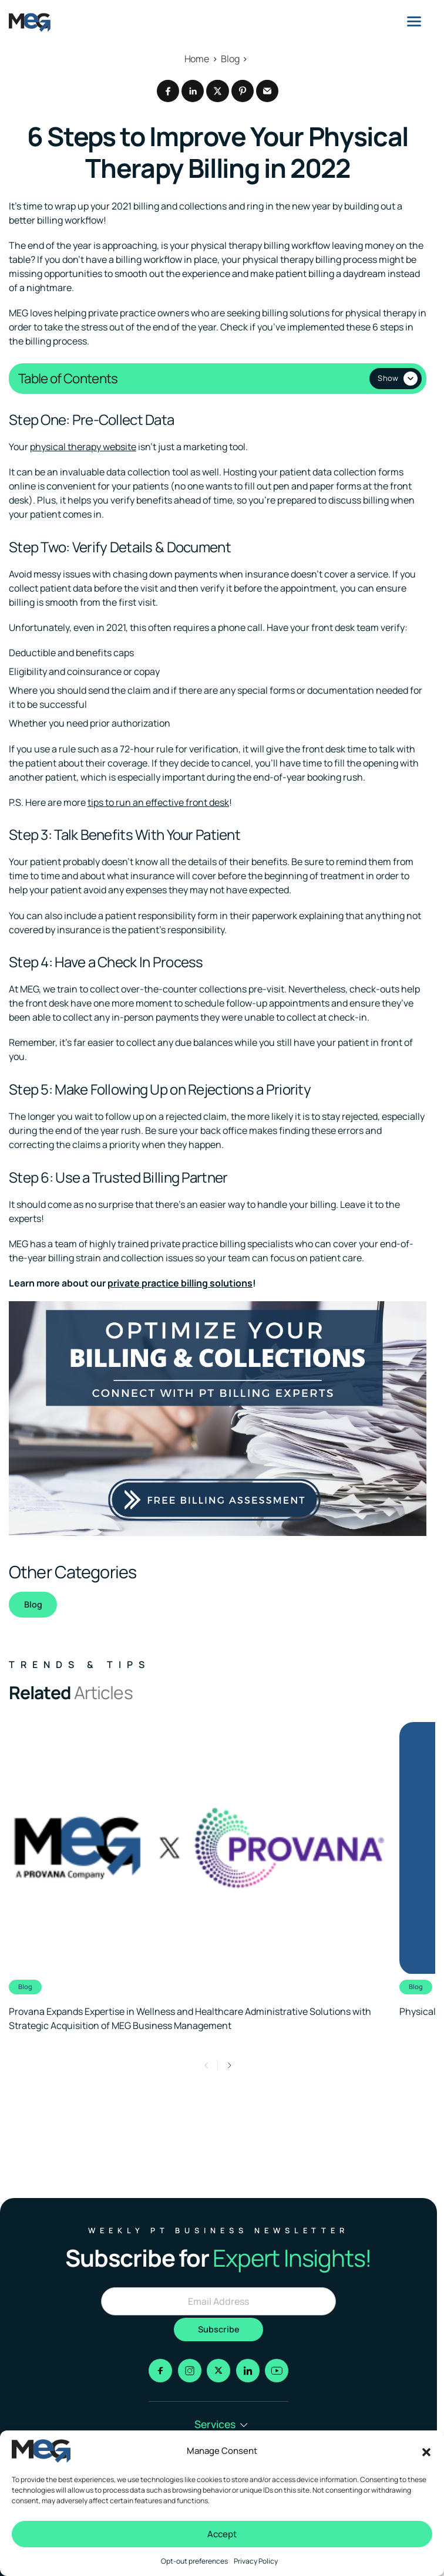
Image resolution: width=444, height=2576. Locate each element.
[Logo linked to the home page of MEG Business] (29, 22)
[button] (426, 2451)
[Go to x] (218, 2370)
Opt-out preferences (194, 2561)
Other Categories (72, 1572)
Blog (33, 1605)
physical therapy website (83, 447)
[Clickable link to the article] (198, 1878)
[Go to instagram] (189, 2370)
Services (221, 2424)
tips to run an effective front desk (158, 802)
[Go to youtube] (276, 2370)
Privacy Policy (256, 2561)
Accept (222, 2534)
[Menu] (414, 21)
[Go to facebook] (160, 2370)
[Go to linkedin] (248, 2370)
